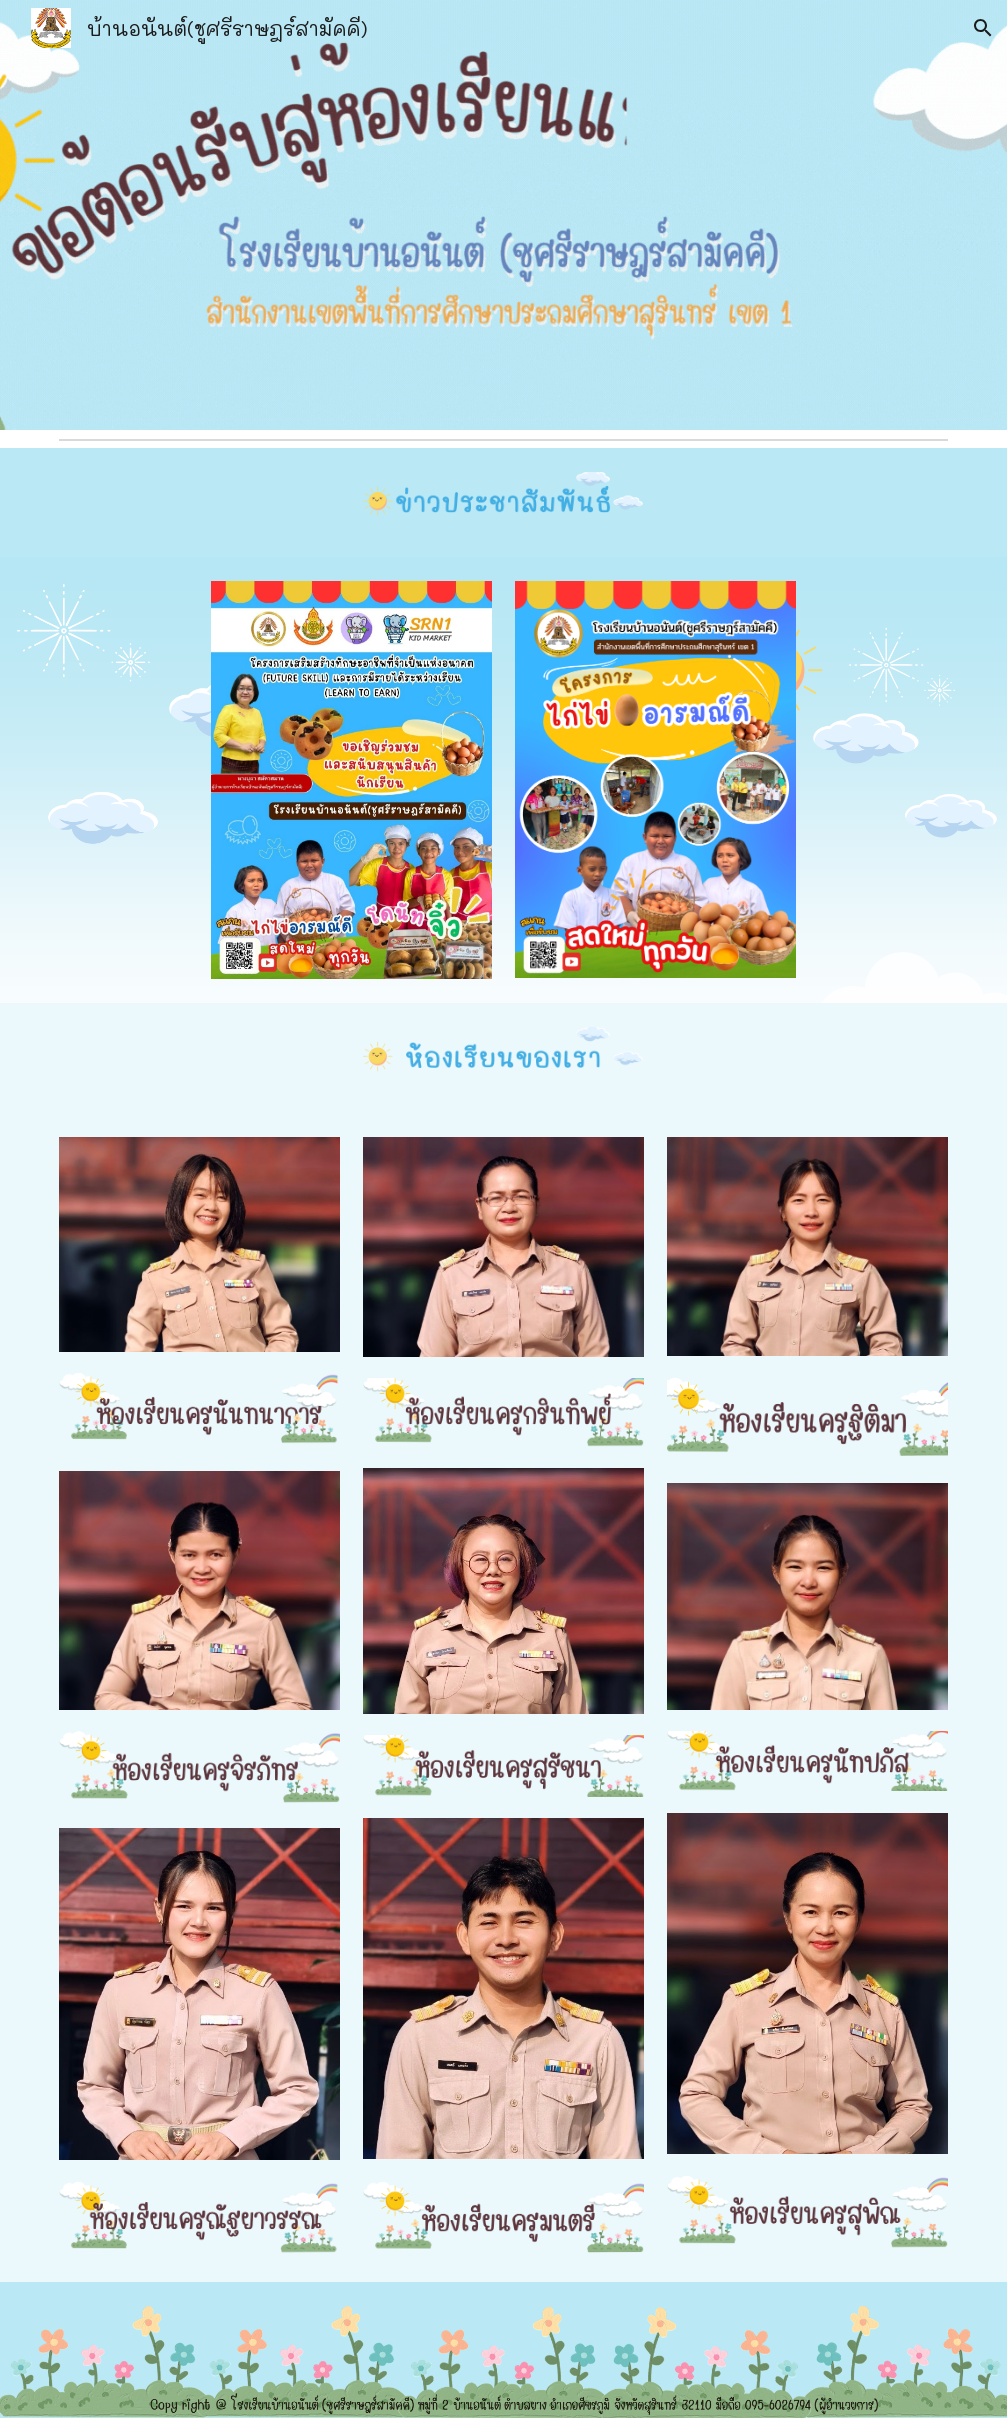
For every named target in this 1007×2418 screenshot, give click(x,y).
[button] (983, 28)
